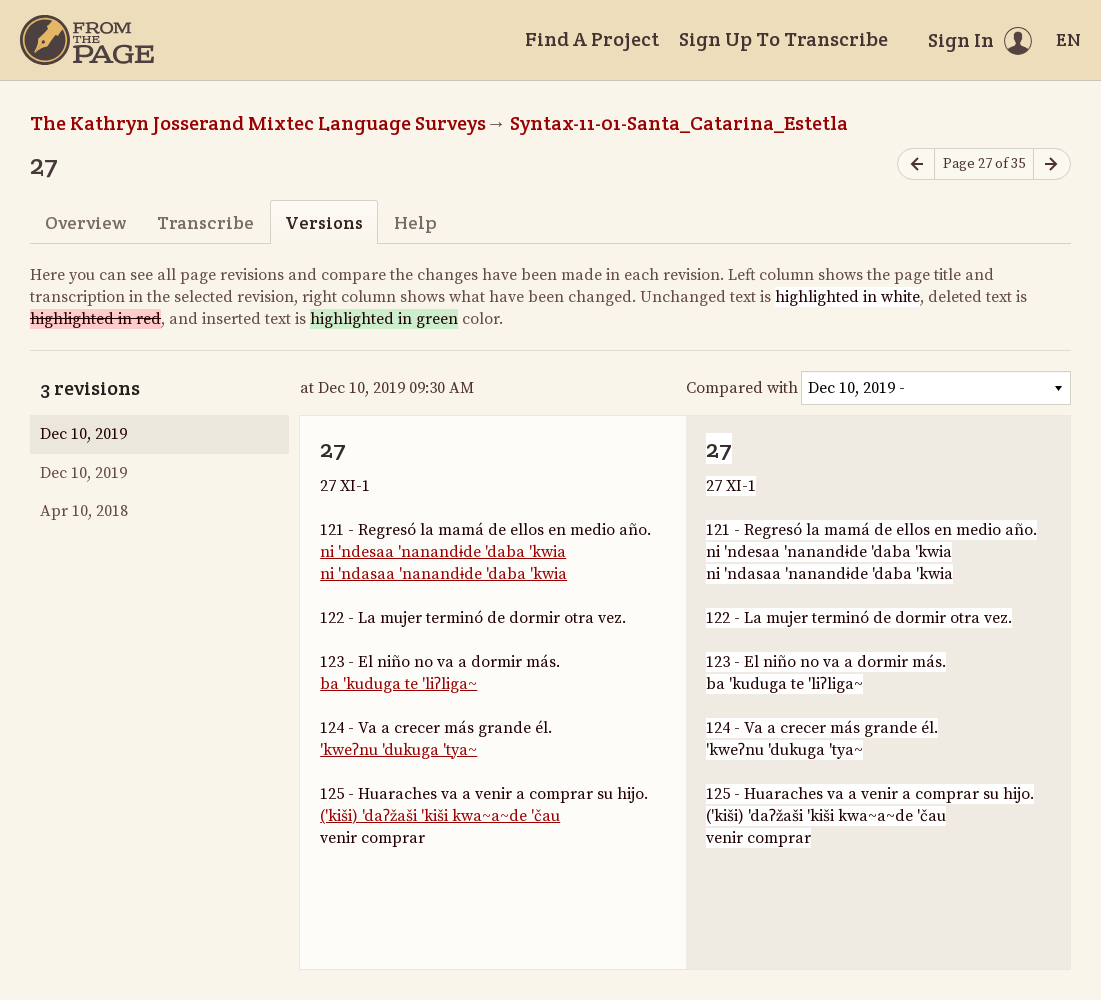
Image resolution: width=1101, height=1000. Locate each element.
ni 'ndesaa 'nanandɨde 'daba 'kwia (443, 552)
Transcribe (205, 222)
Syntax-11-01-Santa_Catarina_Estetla (679, 123)
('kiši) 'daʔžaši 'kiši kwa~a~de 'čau (440, 816)
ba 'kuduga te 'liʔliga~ (398, 684)
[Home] (87, 40)
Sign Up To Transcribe (783, 39)
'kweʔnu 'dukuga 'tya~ (398, 750)
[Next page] (1052, 164)
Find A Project (592, 39)
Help (415, 222)
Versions (324, 222)
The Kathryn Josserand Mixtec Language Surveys (258, 123)
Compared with (742, 388)
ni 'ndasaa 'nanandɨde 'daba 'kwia (443, 574)
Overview (85, 222)
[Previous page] (916, 164)
